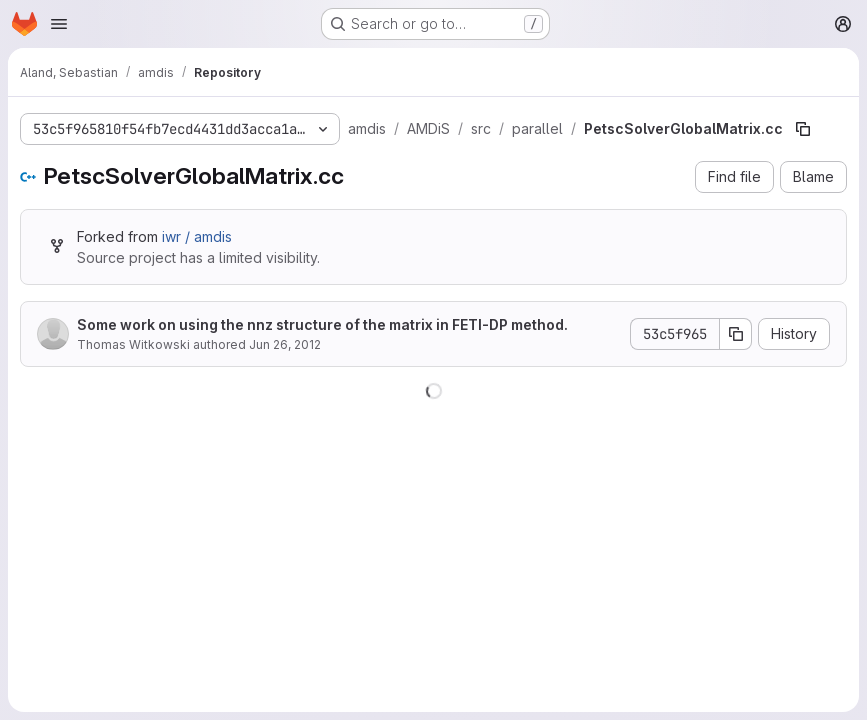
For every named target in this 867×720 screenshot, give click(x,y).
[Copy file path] (803, 129)
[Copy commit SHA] (736, 334)
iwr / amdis (197, 236)
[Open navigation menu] (59, 24)
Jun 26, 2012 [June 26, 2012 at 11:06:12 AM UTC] (285, 344)
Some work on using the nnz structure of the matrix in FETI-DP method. (322, 324)
